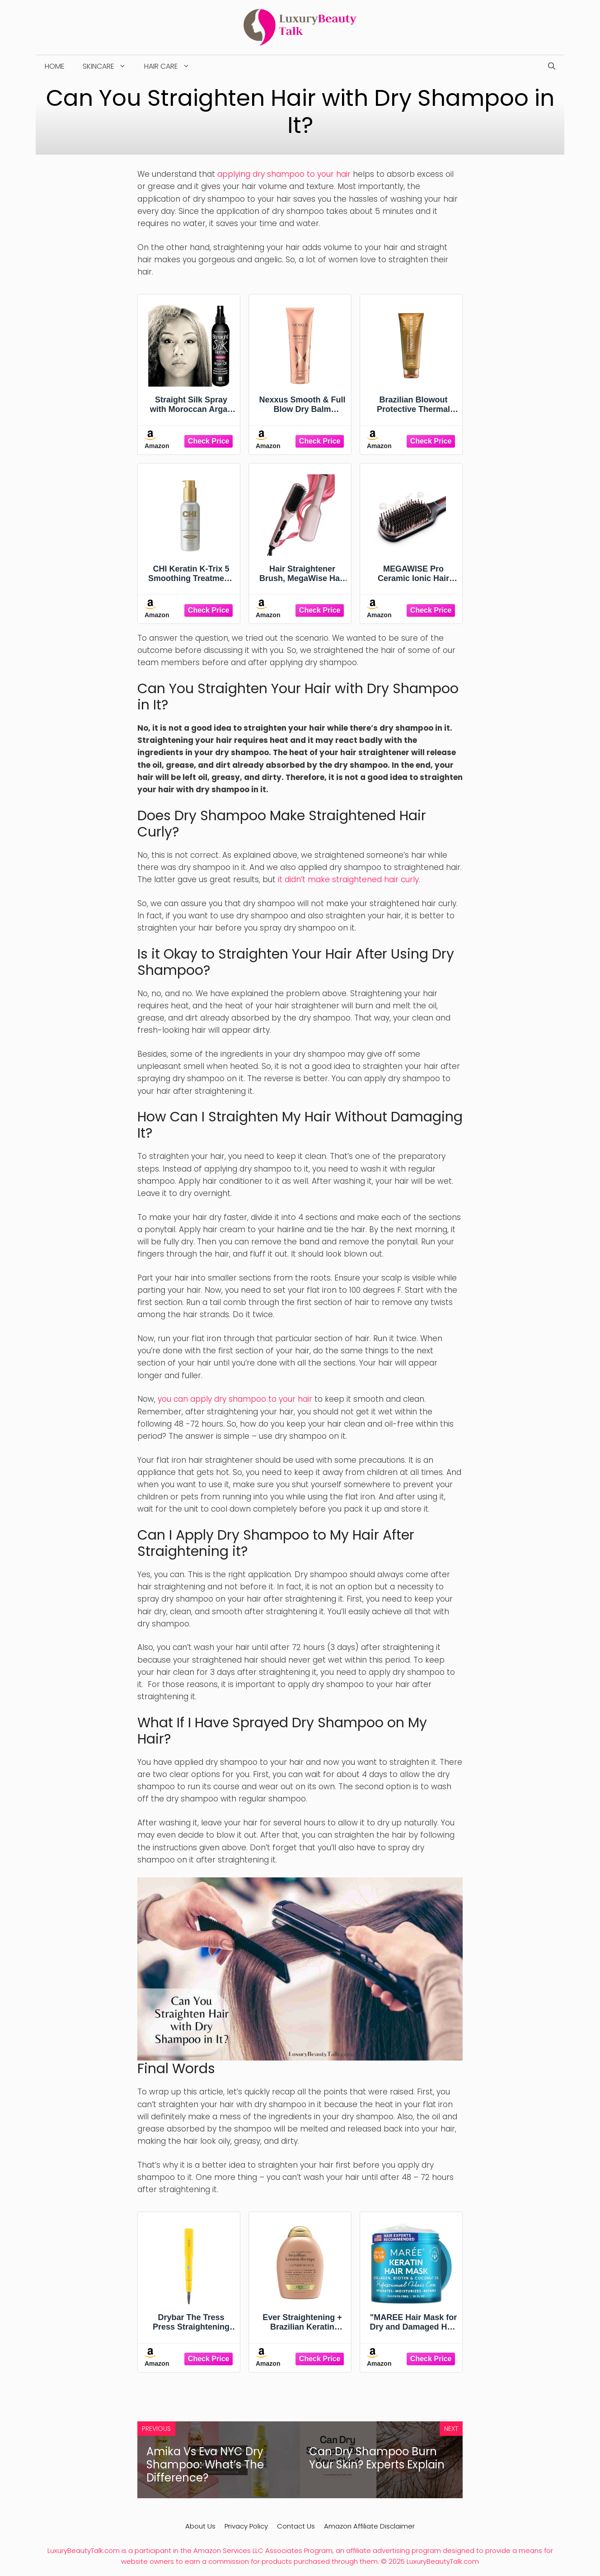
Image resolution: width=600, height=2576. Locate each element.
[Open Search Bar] (551, 66)
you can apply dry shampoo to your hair (235, 1399)
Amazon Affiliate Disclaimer (369, 2526)
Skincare (109, 66)
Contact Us (296, 2526)
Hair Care (171, 66)
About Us (200, 2526)
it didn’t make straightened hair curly (348, 879)
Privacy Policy (246, 2526)
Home (55, 66)
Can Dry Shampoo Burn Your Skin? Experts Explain (377, 2458)
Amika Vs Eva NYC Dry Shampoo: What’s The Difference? (205, 2464)
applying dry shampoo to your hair (284, 174)
